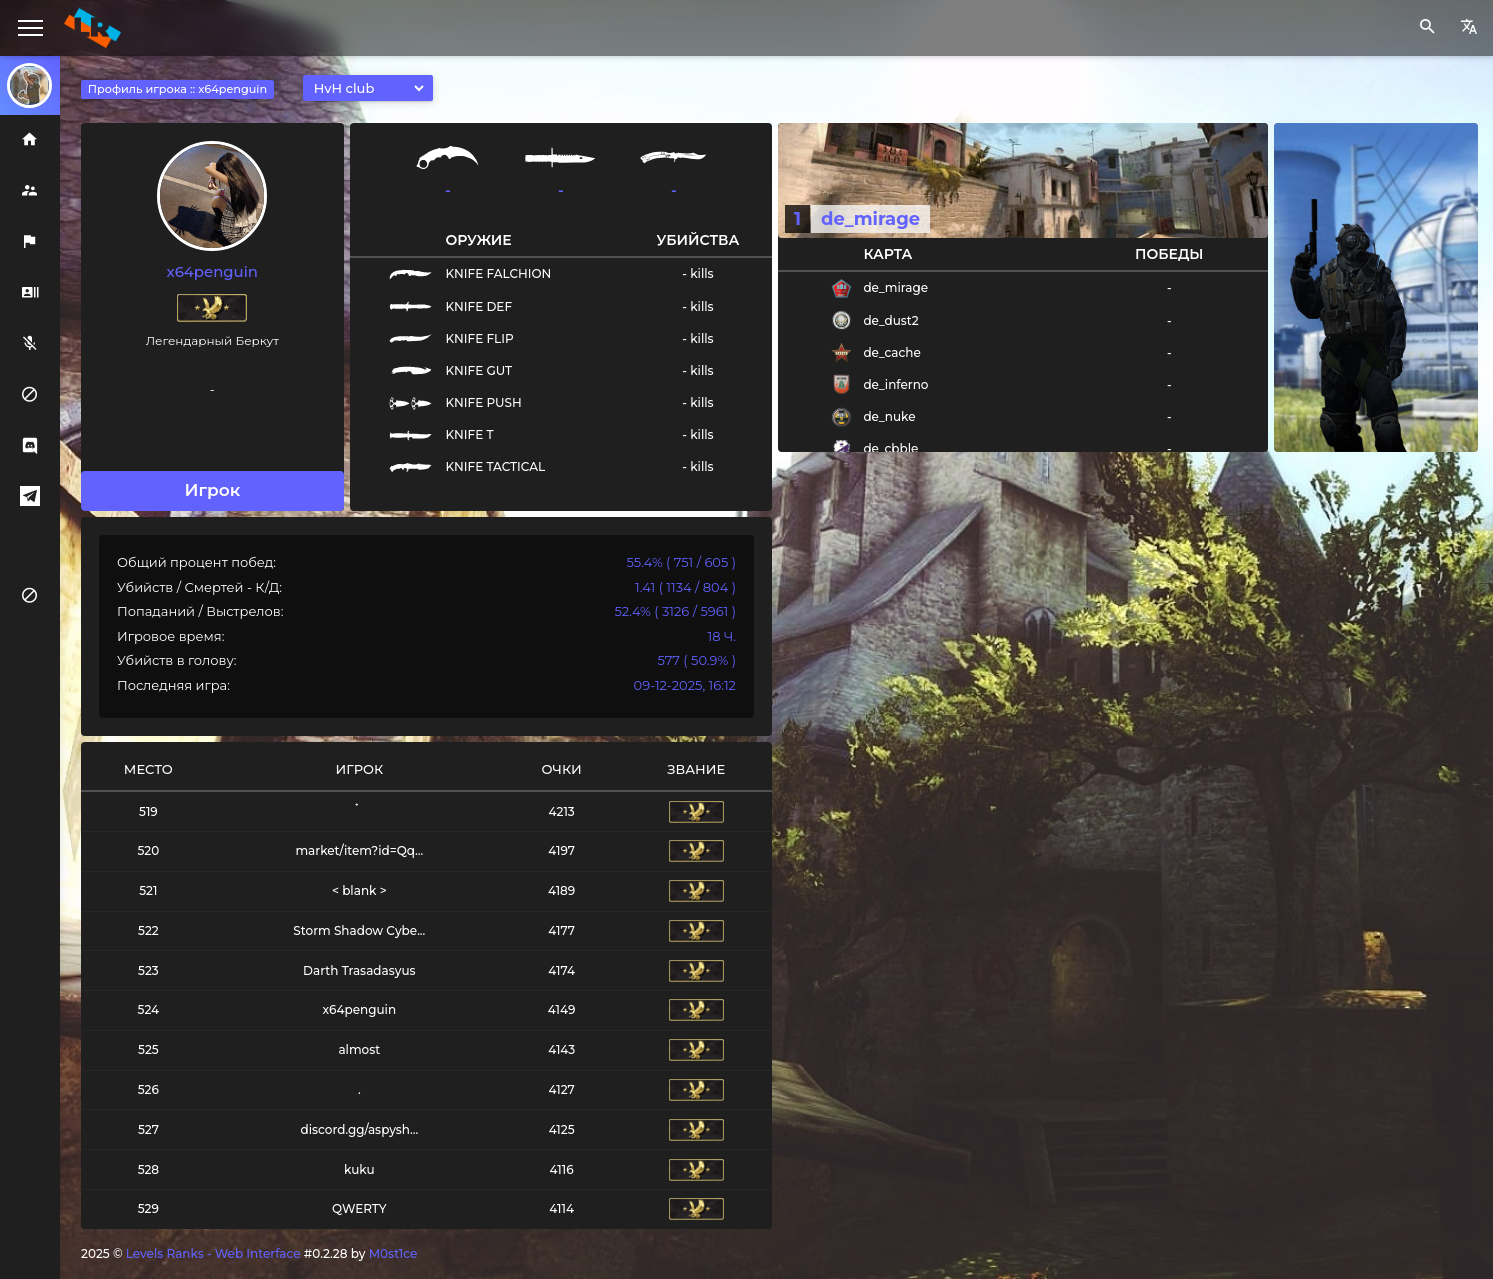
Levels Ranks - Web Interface (213, 1253)
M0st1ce (393, 1253)
